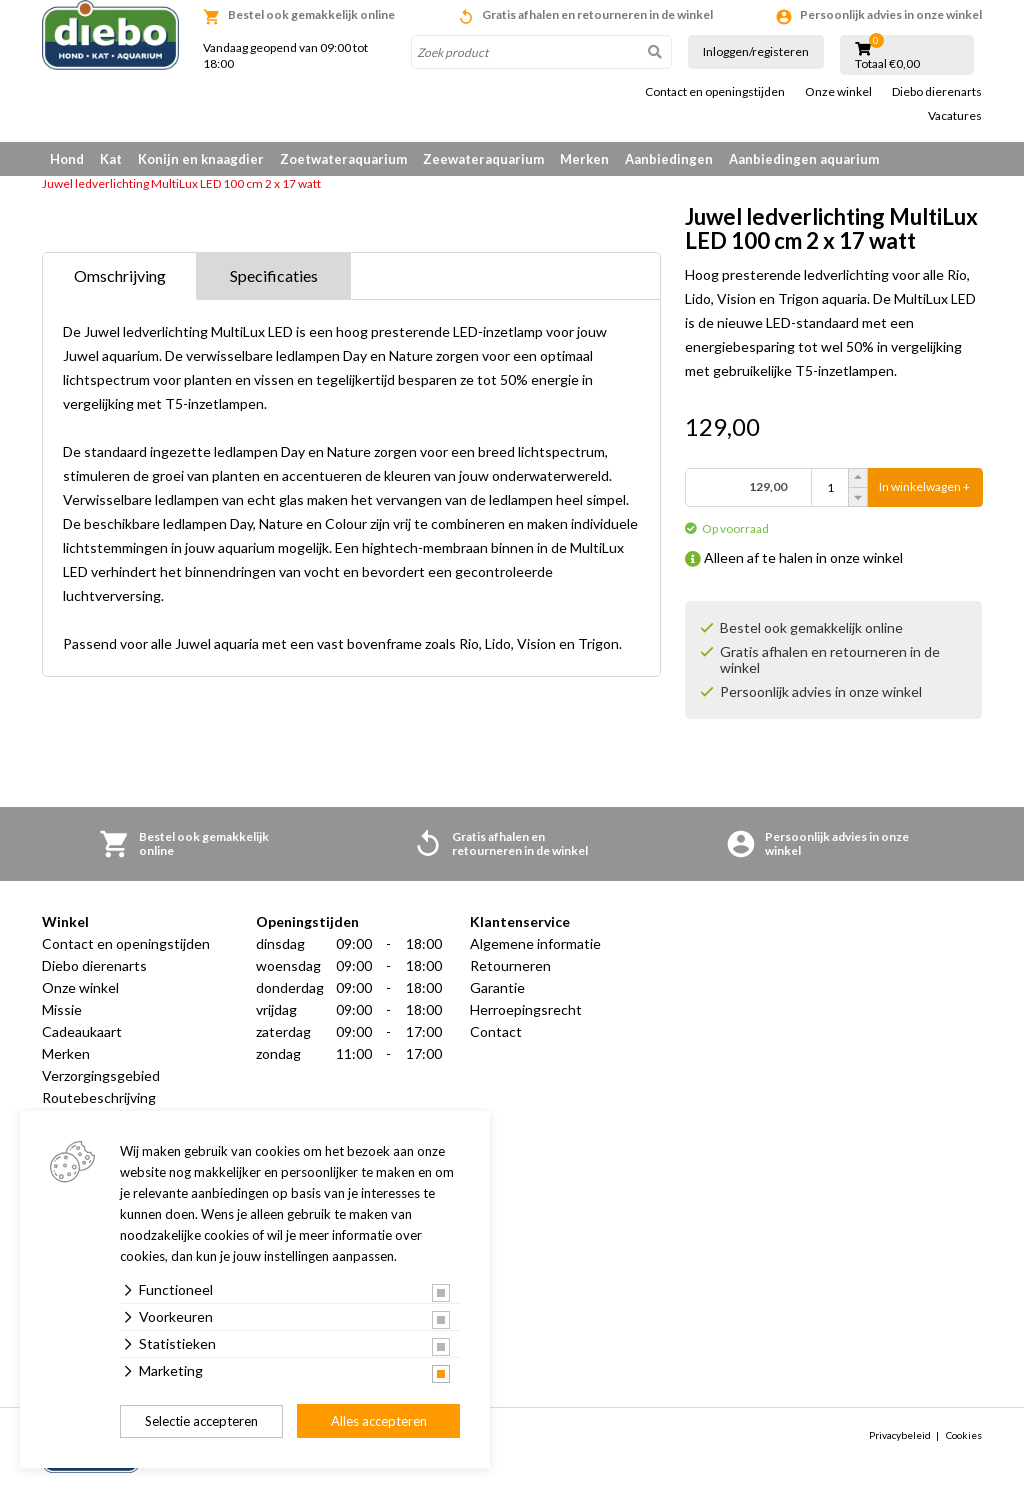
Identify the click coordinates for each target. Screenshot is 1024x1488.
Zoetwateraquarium (343, 159)
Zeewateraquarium (483, 159)
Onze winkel (838, 92)
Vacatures (955, 116)
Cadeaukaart (82, 1031)
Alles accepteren (379, 1421)
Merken (584, 159)
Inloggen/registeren (756, 51)
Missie (62, 1009)
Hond (67, 159)
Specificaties (274, 275)
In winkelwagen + (924, 487)
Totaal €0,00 (887, 64)
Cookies (964, 1435)
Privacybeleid (900, 1435)
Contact (496, 1031)
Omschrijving (120, 275)
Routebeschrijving (99, 1097)
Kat (111, 159)
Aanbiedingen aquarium (804, 159)
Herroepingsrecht (526, 1009)
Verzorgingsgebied (101, 1075)
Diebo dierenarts (937, 92)
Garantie (497, 987)
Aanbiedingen (669, 159)
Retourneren (510, 965)
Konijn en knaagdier (201, 159)
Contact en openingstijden (715, 92)
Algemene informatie (535, 943)
